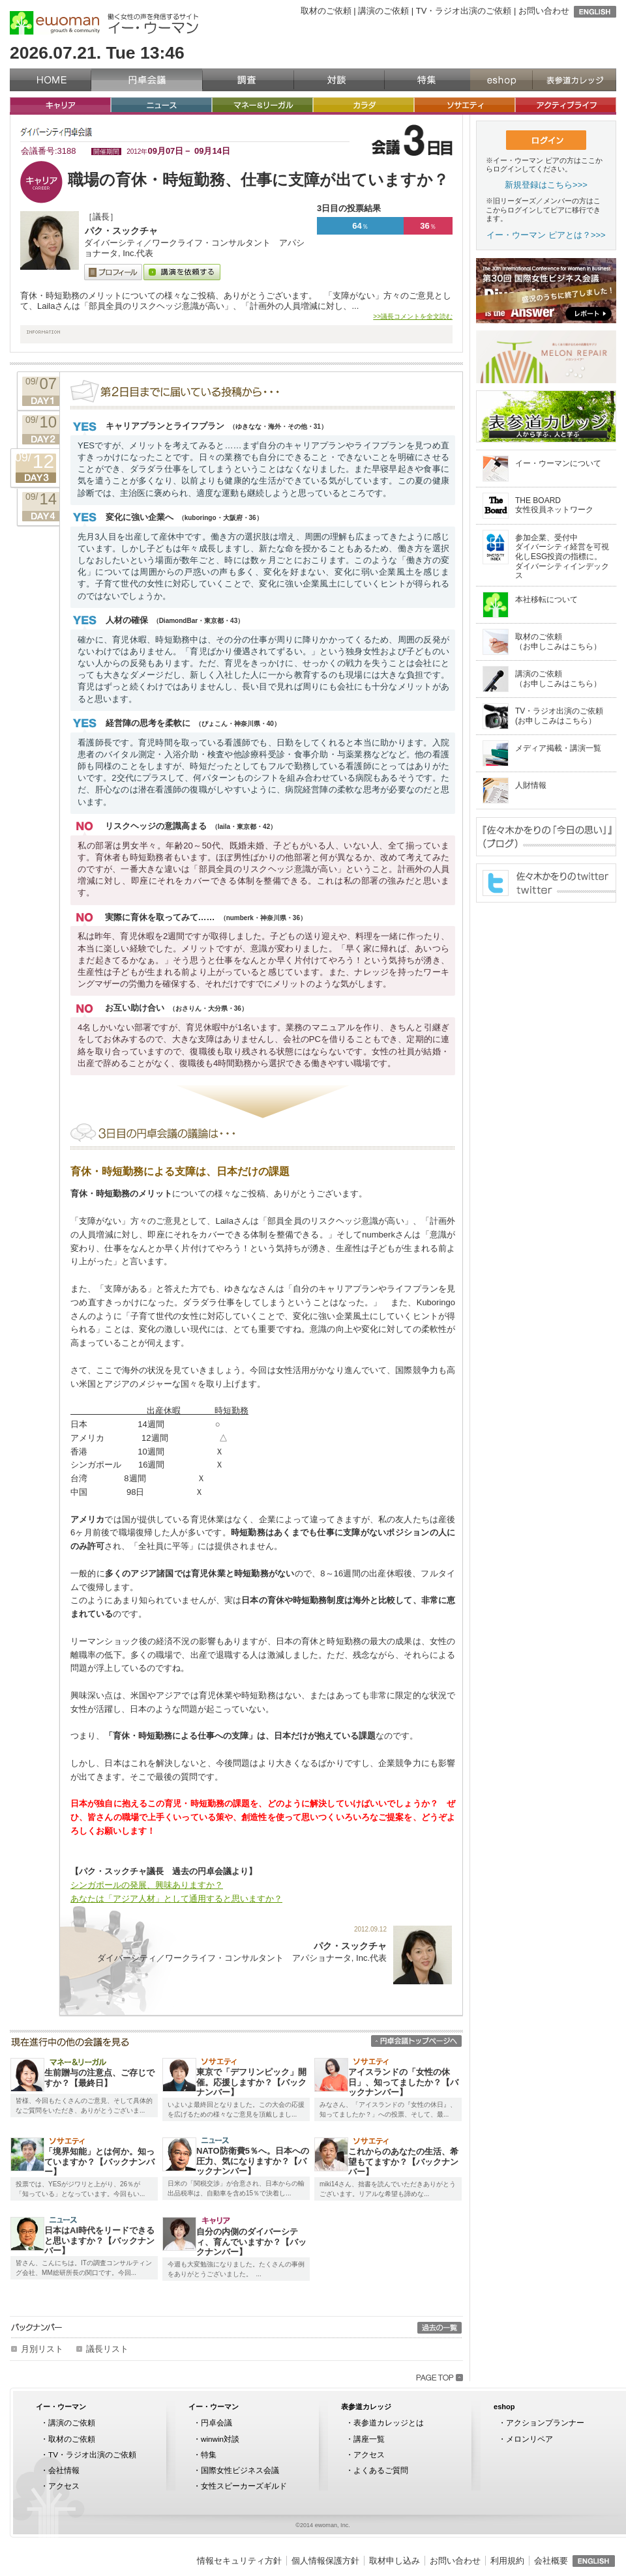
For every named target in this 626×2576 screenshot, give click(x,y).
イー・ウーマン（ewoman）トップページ (50, 79)
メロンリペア (529, 2439)
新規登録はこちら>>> (546, 185)
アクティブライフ (565, 104)
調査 (248, 79)
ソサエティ (464, 104)
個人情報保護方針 (325, 2561)
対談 (339, 79)
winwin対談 (220, 2439)
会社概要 (551, 2561)
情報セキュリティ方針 (239, 2561)
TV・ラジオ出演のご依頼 (464, 11)
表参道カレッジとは (388, 2422)
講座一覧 (369, 2439)
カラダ (363, 104)
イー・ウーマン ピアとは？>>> (545, 235)
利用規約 (507, 2561)
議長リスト (107, 2349)
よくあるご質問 (380, 2470)
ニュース (161, 104)
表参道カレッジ (574, 79)
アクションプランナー (545, 2422)
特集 (427, 79)
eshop (501, 79)
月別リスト (42, 2349)
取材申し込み (394, 2561)
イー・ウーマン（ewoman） (55, 23)
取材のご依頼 (326, 11)
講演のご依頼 (383, 11)
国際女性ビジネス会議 (240, 2470)
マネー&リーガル (262, 104)
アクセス (64, 2486)
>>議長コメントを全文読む (413, 316)
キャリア (60, 104)
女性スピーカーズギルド (244, 2486)
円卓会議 (146, 79)
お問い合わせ (543, 11)
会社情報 (64, 2470)
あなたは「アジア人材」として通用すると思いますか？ (176, 1898)
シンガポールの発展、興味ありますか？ (146, 1885)
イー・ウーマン (61, 2406)
